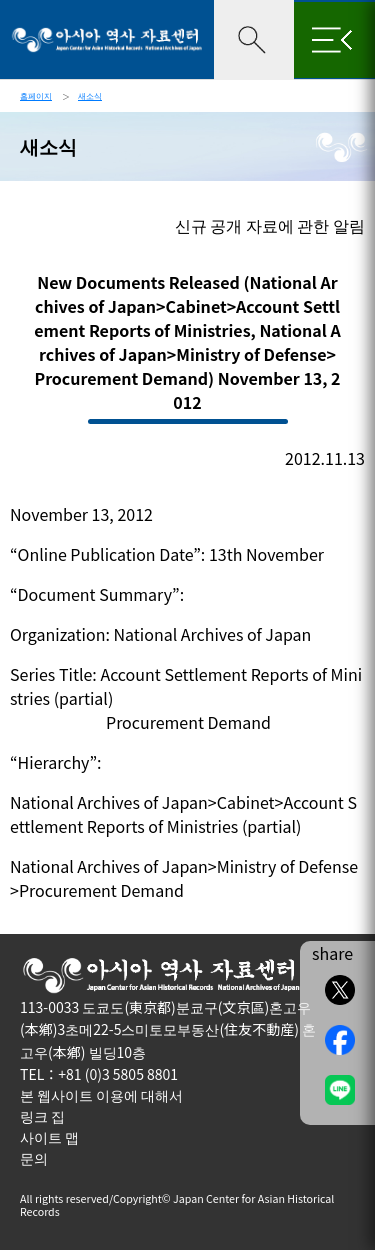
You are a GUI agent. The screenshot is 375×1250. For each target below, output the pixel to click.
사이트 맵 (49, 1137)
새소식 (90, 95)
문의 (34, 1158)
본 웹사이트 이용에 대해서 (101, 1095)
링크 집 (42, 1116)
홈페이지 (36, 95)
